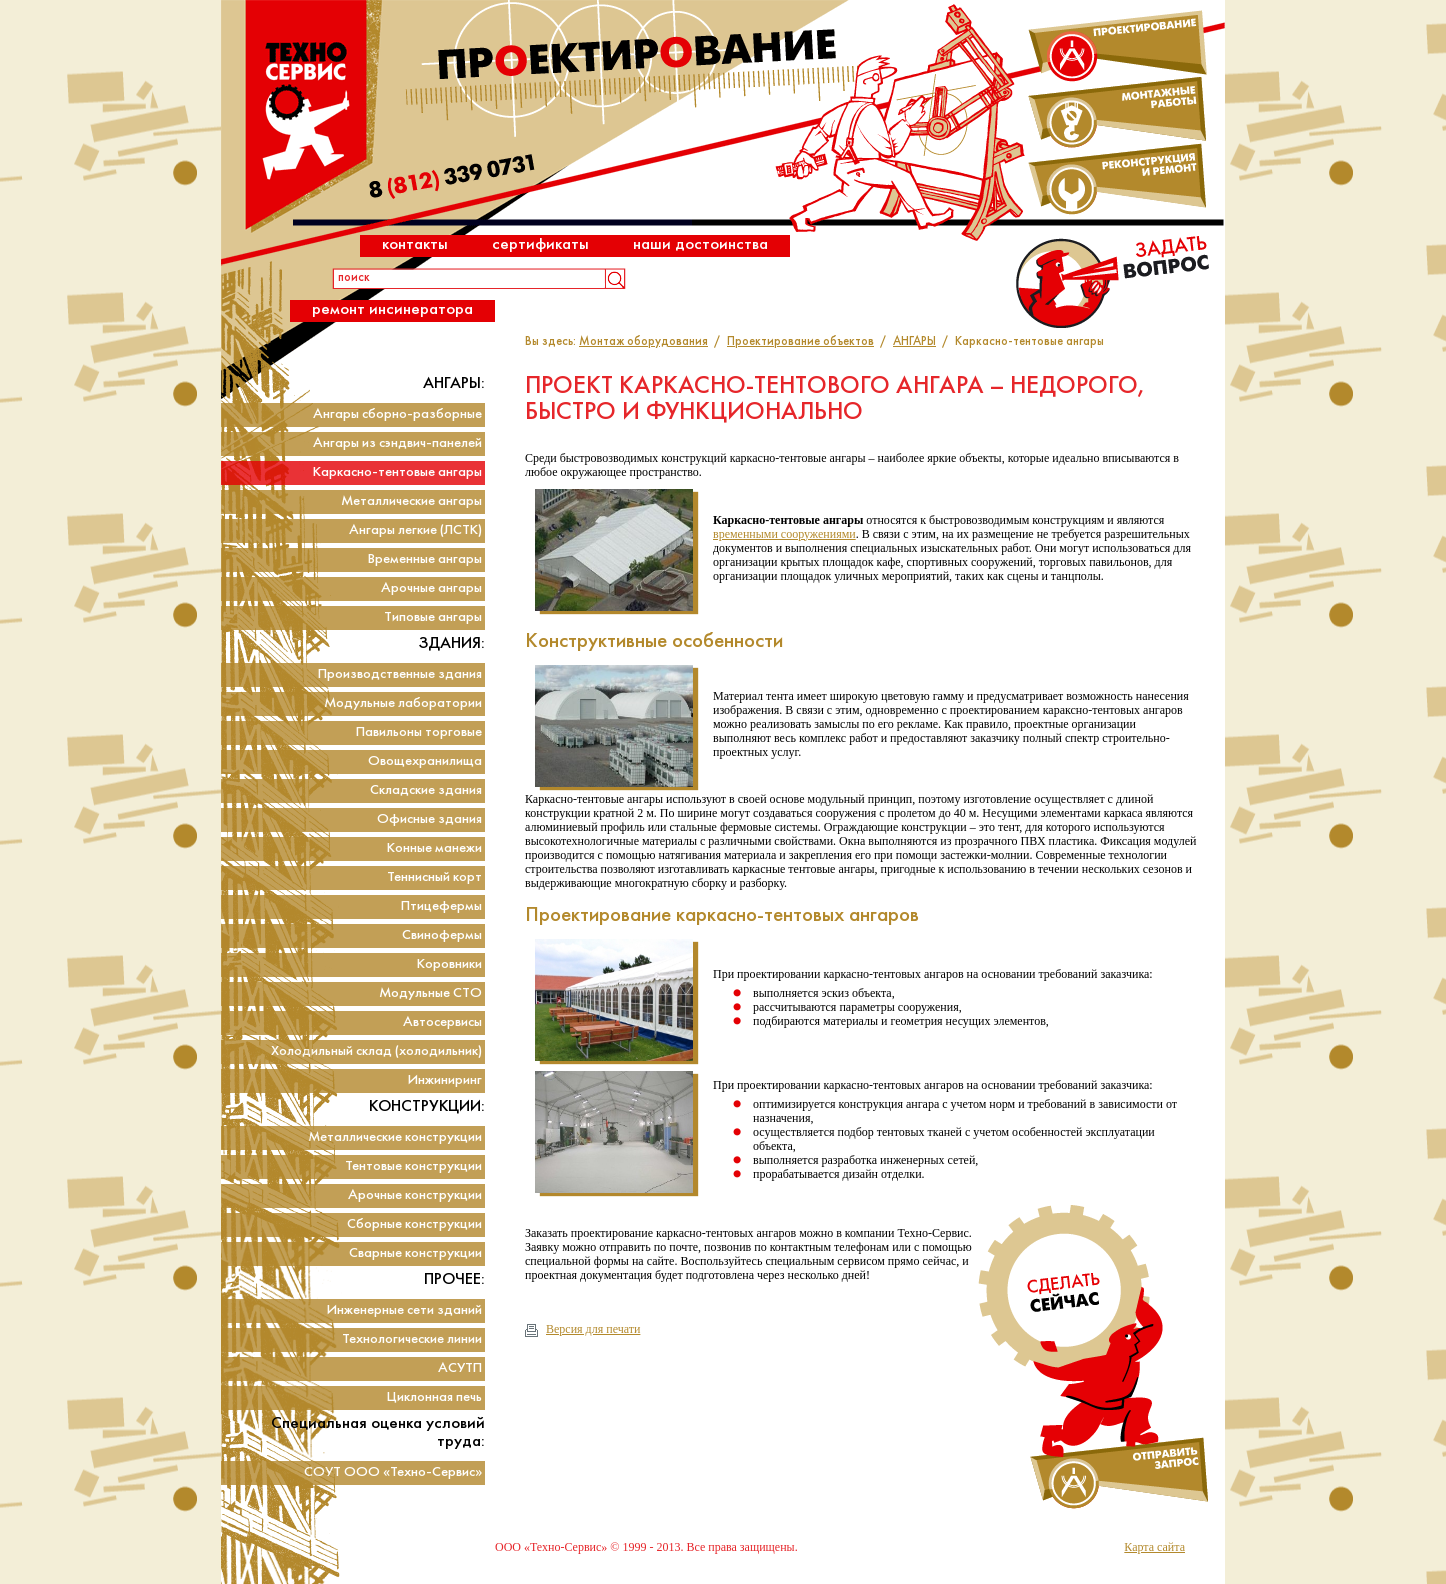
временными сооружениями (784, 534)
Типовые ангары (433, 617)
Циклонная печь (434, 1397)
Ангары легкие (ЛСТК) (415, 530)
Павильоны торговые (419, 732)
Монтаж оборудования (643, 342)
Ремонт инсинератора (392, 309)
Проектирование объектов (800, 342)
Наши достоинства (700, 244)
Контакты (415, 244)
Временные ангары (425, 559)
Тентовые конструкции (413, 1166)
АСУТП (460, 1368)
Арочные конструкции (415, 1195)
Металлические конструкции (395, 1137)
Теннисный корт (434, 877)
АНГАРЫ (914, 342)
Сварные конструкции (415, 1253)
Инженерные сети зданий (404, 1310)
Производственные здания (400, 674)
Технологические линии (412, 1339)
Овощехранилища (425, 761)
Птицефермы (441, 906)
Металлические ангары (411, 501)
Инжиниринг (445, 1080)
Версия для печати (582, 1329)
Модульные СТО (430, 993)
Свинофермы (442, 935)
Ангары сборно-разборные (397, 414)
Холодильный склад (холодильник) (376, 1051)
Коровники (449, 964)
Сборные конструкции (414, 1224)
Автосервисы (442, 1022)
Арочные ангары (431, 588)
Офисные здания (429, 819)
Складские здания (426, 790)
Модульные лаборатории (403, 703)
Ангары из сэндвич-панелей (397, 443)
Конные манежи (434, 848)
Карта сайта (1154, 1547)
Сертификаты (540, 244)
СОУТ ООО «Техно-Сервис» (393, 1472)
